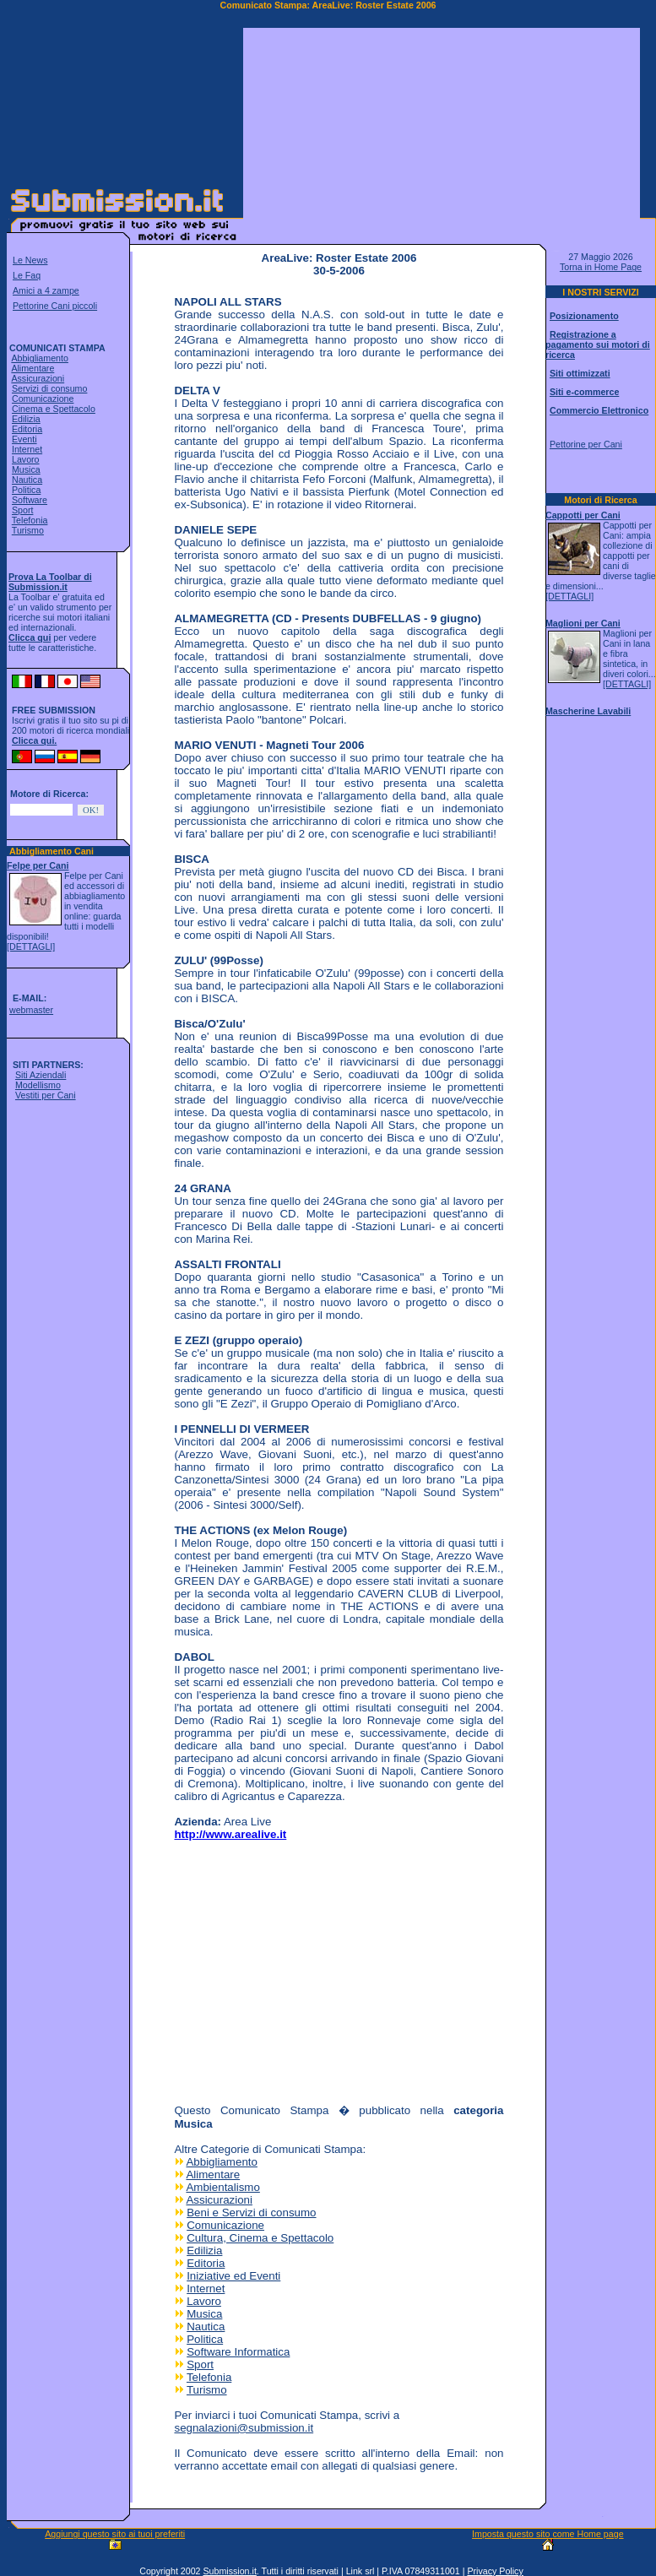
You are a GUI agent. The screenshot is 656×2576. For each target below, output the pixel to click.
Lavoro (26, 459)
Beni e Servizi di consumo (251, 2212)
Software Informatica (238, 2352)
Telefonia (30, 520)
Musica (26, 469)
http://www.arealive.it (230, 1834)
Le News (30, 260)
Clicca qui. (34, 740)
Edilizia (26, 419)
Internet (27, 449)
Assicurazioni (37, 378)
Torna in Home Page (601, 267)
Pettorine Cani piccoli (55, 306)
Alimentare (32, 368)
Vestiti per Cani (45, 1095)
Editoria (27, 429)
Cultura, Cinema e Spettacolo (260, 2238)
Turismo (28, 530)
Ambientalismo (222, 2187)
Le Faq (27, 275)
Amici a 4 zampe (46, 290)
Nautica (27, 480)
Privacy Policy (495, 2571)
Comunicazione (42, 398)
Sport (22, 510)
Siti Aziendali (40, 1075)
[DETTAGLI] (31, 946)
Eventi (24, 439)
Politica (26, 490)
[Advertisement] (442, 133)
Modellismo (38, 1085)
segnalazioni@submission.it (243, 2427)
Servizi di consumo (49, 388)
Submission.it (229, 2571)
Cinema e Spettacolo (53, 409)
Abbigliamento (39, 358)
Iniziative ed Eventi (233, 2276)
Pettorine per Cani (586, 444)
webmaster (31, 1010)
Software (29, 500)
